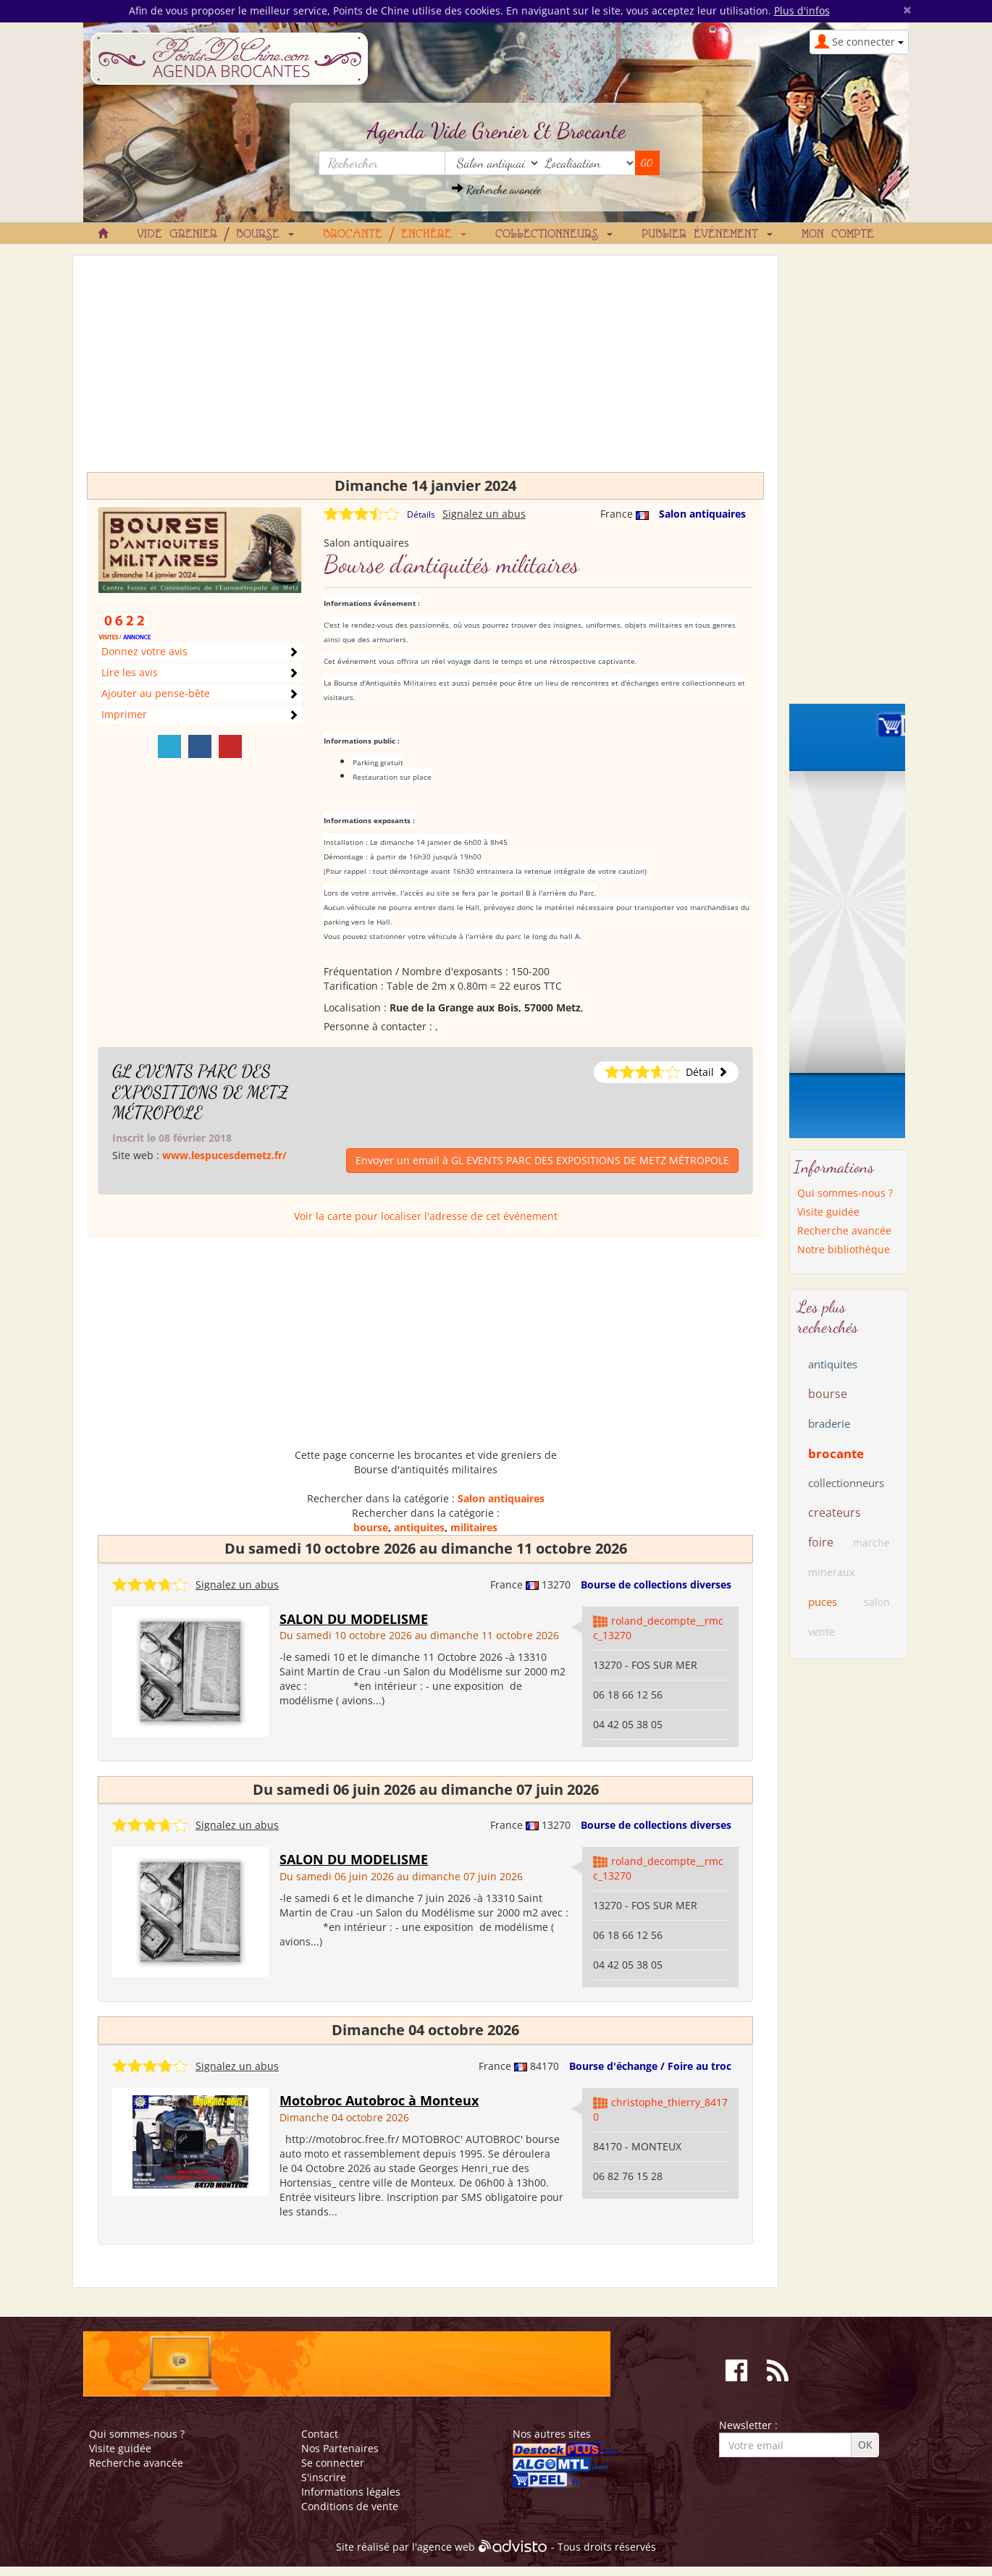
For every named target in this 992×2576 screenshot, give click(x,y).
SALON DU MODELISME (353, 1619)
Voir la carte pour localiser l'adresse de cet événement (426, 1216)
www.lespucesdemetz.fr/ (224, 1155)
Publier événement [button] (707, 234)
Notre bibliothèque (843, 1249)
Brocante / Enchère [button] (394, 234)
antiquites (419, 1527)
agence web (446, 2547)
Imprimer (124, 714)
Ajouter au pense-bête (155, 693)
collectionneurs (846, 1483)
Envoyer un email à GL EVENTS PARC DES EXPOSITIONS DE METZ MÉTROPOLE (542, 1160)
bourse (370, 1527)
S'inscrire (323, 2477)
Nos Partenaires (340, 2448)
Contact (319, 2434)
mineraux (831, 1572)
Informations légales (350, 2492)
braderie (829, 1423)
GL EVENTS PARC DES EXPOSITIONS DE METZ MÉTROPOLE (200, 1092)
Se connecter (332, 2463)
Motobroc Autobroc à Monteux (379, 2100)
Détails (421, 514)
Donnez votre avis (144, 651)
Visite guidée (828, 1211)
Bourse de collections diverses (656, 1584)
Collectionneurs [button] (554, 234)
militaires (473, 1527)
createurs (834, 1512)
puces (822, 1601)
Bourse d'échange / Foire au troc (650, 2066)
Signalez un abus (484, 514)
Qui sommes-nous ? (845, 1193)
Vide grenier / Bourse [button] (215, 234)
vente (821, 1631)
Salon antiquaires (702, 514)
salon (877, 1602)
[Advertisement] (425, 370)
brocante (836, 1453)
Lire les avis (129, 672)
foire (820, 1542)
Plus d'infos (802, 10)
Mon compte (838, 234)
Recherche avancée (496, 189)
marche (871, 1542)
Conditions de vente (349, 2506)
